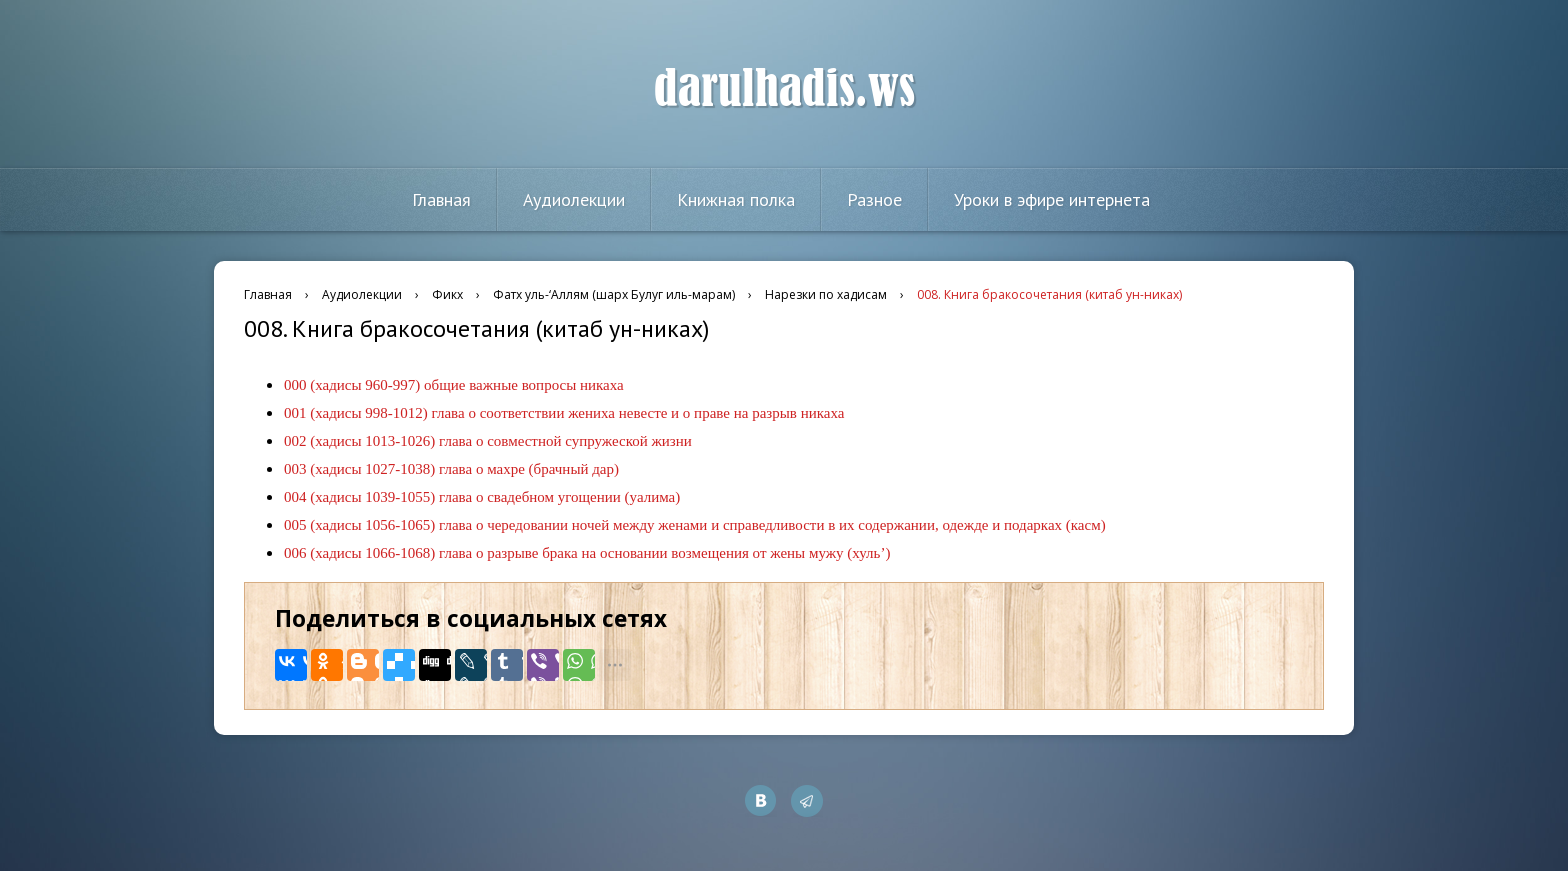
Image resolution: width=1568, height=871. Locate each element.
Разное (874, 199)
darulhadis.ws (784, 89)
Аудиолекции (574, 199)
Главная (441, 199)
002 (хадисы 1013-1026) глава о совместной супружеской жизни (488, 441)
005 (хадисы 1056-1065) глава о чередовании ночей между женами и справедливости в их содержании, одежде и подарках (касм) (695, 525)
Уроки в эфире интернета (1052, 199)
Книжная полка (736, 199)
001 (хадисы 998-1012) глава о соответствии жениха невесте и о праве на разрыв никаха (564, 413)
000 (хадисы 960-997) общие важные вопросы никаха (454, 385)
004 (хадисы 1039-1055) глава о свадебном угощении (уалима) (482, 497)
